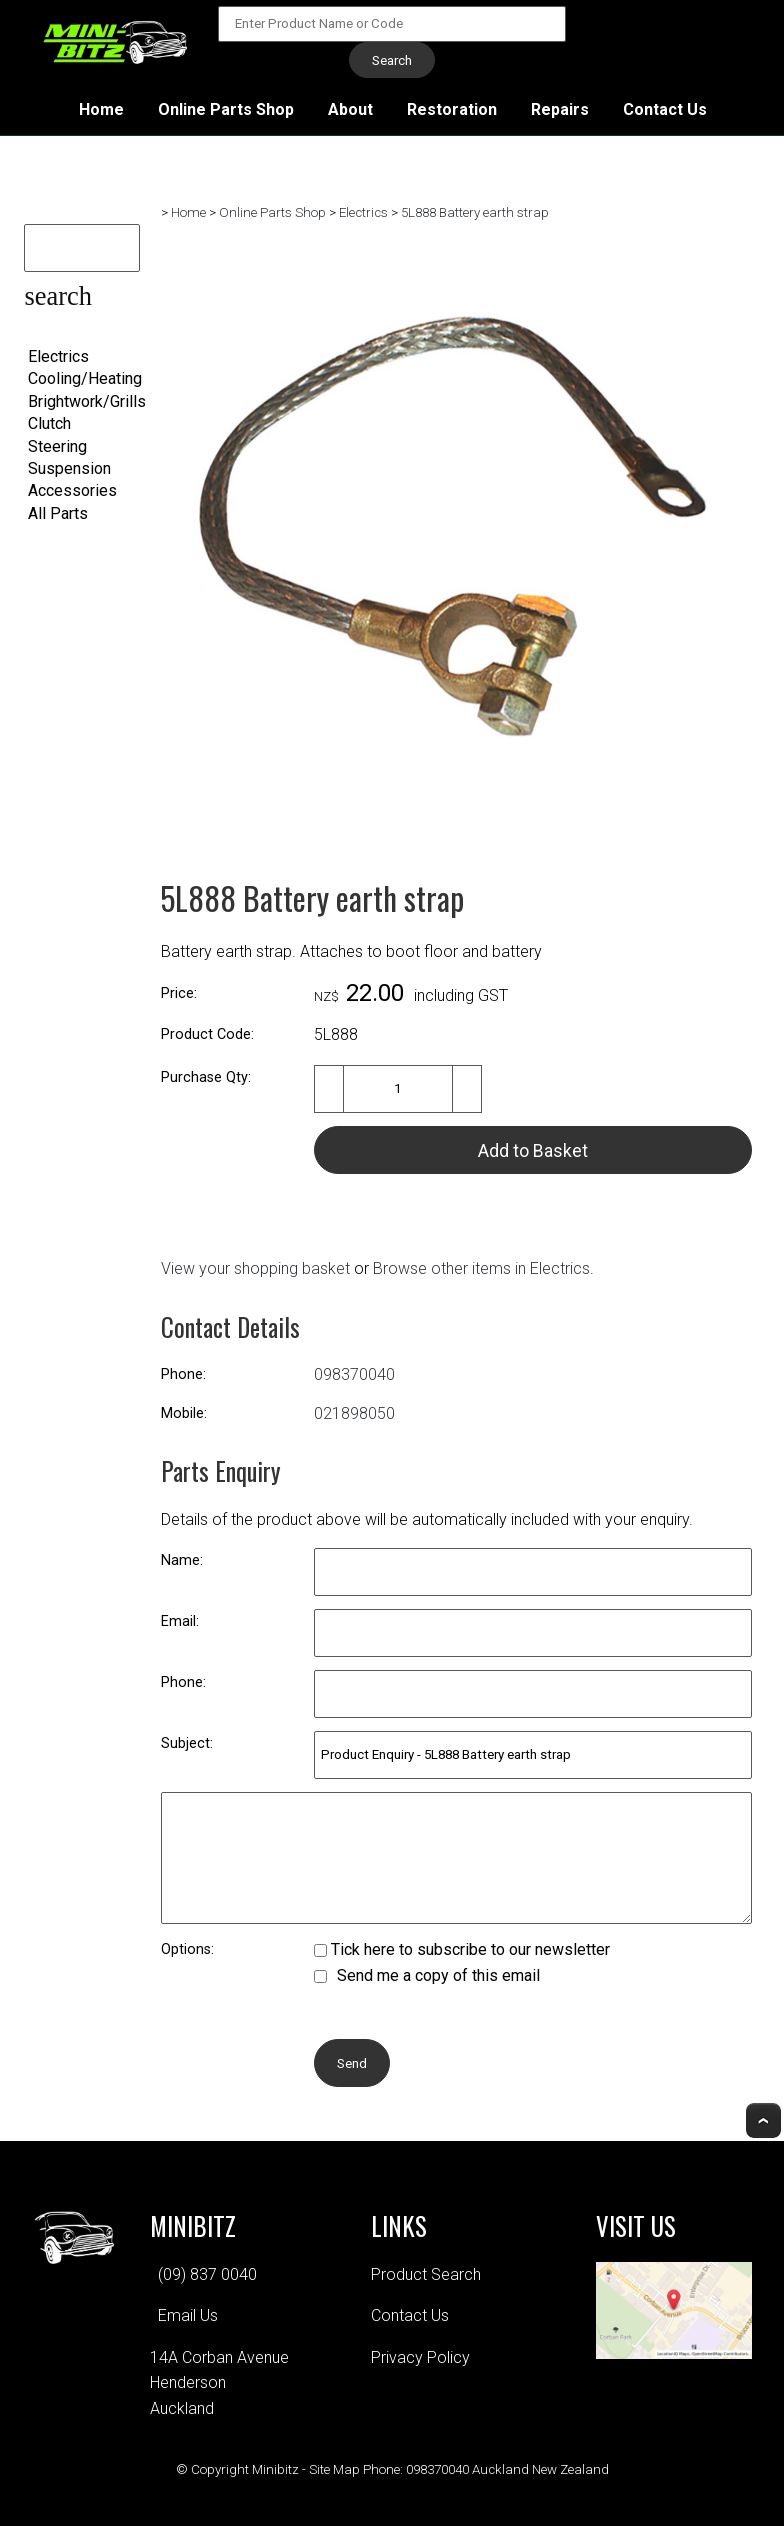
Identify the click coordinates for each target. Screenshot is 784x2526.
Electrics (58, 356)
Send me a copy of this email (427, 1975)
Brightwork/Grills (87, 401)
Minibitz (275, 2469)
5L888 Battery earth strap (475, 212)
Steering (57, 446)
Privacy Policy (420, 2357)
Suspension (69, 468)
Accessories (72, 490)
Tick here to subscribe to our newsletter (462, 1949)
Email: (180, 1621)
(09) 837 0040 (207, 2274)
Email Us (188, 2315)
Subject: (187, 1743)
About (350, 109)
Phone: (183, 1374)
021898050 (354, 1413)
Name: (182, 1560)
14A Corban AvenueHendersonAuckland (219, 2383)
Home (101, 109)
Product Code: (207, 1034)
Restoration (452, 109)
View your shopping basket (255, 1268)
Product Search (426, 2274)
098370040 (354, 1374)
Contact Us (665, 109)
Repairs (560, 109)
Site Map (334, 2469)
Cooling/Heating (85, 378)
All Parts (58, 513)
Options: (187, 1949)
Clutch (49, 423)
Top (763, 2120)
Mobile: (184, 1413)
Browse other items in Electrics (481, 1268)
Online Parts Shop (226, 109)
